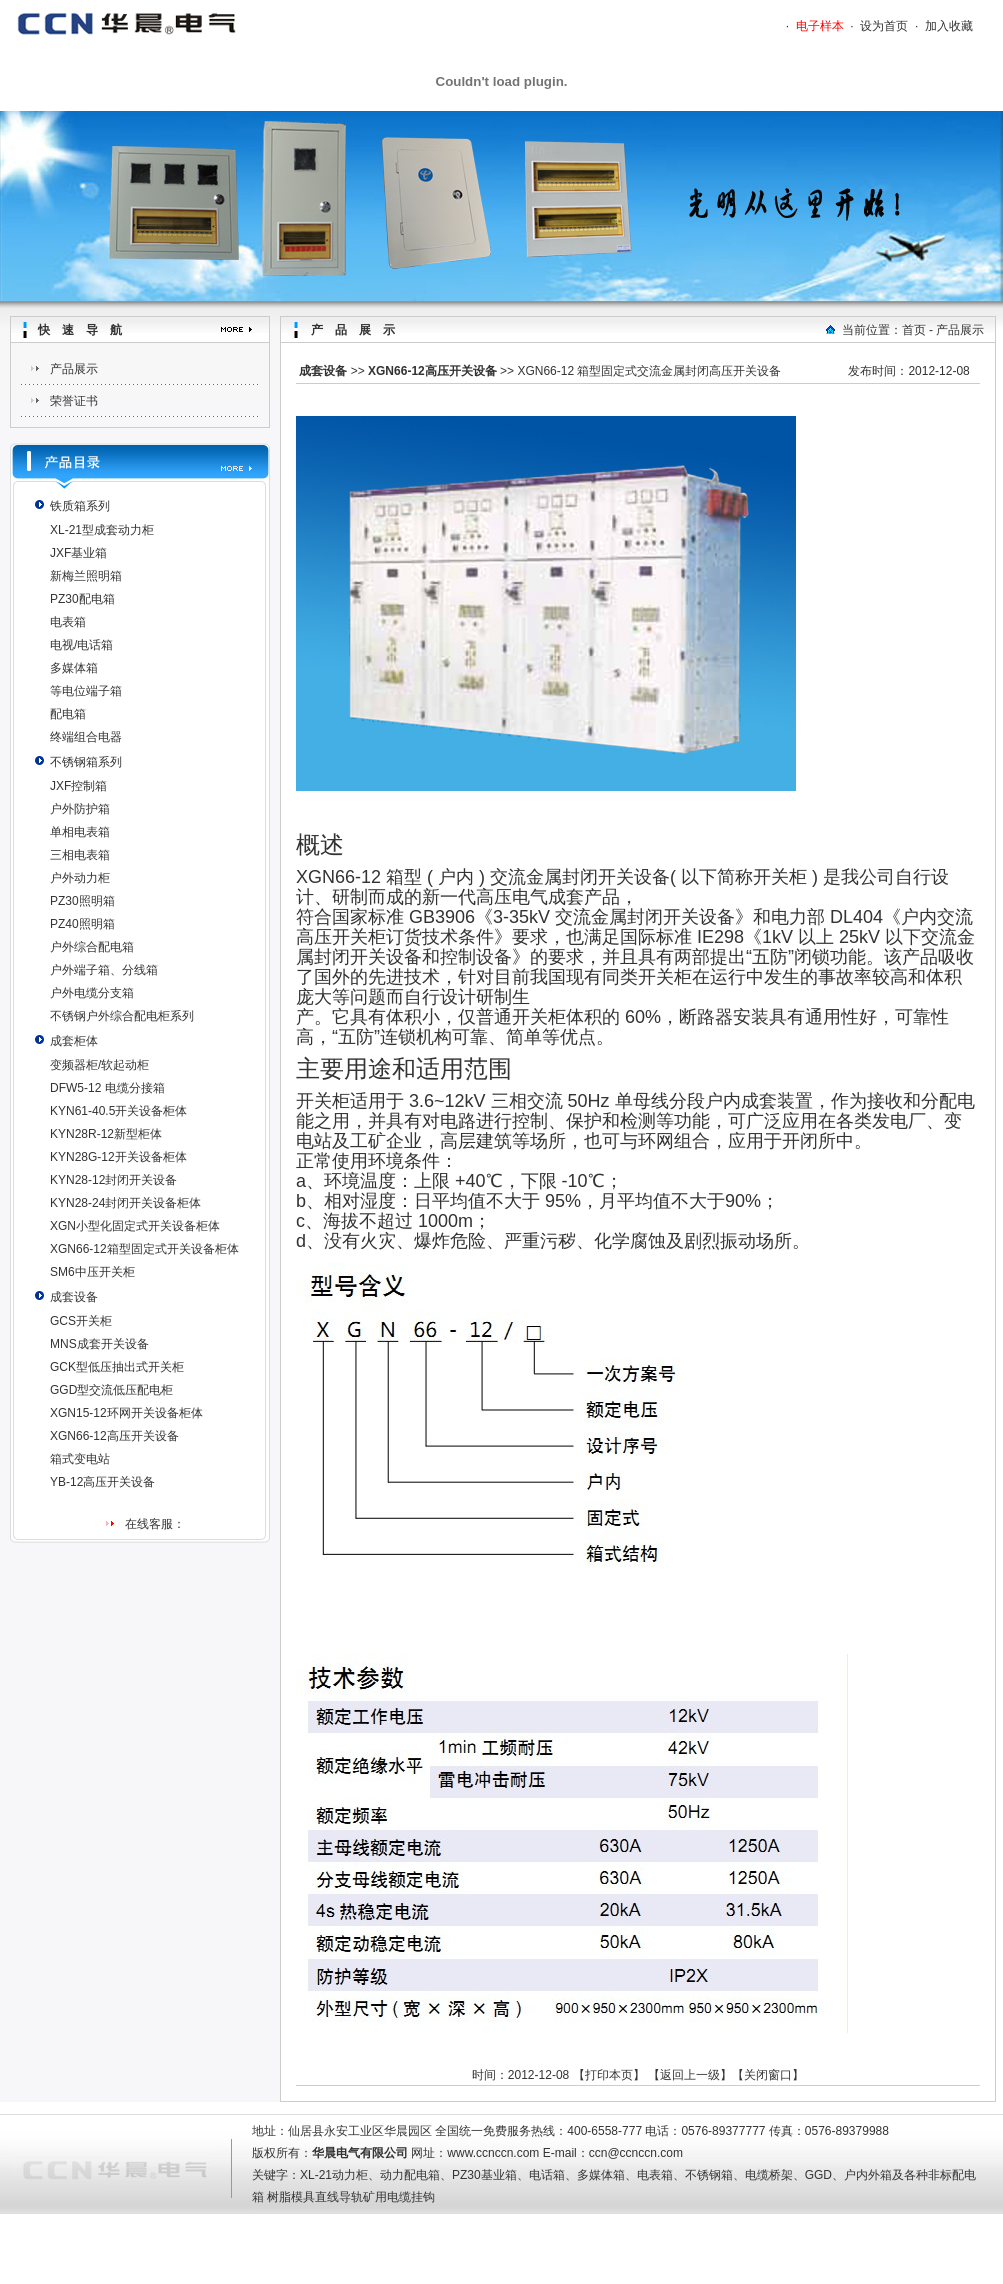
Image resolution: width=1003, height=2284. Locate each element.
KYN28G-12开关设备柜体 (118, 1157)
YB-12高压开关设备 (102, 1482)
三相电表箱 (80, 855)
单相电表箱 (80, 832)
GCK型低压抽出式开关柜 (117, 1367)
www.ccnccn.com (493, 2153)
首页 (914, 330)
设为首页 (884, 26)
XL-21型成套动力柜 (102, 530)
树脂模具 (291, 2197)
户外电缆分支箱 (92, 993)
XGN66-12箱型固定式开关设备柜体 (144, 1249)
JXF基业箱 (78, 553)
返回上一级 (690, 2075)
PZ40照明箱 (82, 924)
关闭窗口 (768, 2075)
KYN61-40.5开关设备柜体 (118, 1111)
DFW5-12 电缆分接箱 (107, 1088)
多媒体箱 (74, 668)
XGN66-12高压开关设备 (114, 1436)
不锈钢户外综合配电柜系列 (122, 1016)
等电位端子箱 (86, 691)
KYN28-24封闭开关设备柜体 (125, 1203)
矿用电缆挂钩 (399, 2197)
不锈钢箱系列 (86, 762)
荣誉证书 (74, 401)
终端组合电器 (86, 737)
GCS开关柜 (81, 1321)
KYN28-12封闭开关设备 (113, 1180)
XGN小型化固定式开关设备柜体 (135, 1226)
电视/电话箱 (81, 645)
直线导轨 (339, 2197)
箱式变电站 (80, 1459)
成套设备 (74, 1297)
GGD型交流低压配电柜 (111, 1390)
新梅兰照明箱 (86, 576)
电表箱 (68, 622)
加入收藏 (949, 26)
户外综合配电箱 (92, 947)
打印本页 (609, 2075)
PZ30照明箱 (82, 901)
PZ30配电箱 (82, 599)
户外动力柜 (80, 878)
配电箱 (68, 714)
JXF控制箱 (78, 786)
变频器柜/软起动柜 (99, 1065)
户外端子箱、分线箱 (104, 970)
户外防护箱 (80, 809)
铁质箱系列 (80, 506)
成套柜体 (74, 1041)
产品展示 (74, 369)
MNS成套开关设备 (99, 1344)
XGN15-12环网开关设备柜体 (126, 1413)
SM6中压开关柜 (92, 1272)
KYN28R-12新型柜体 (106, 1134)
